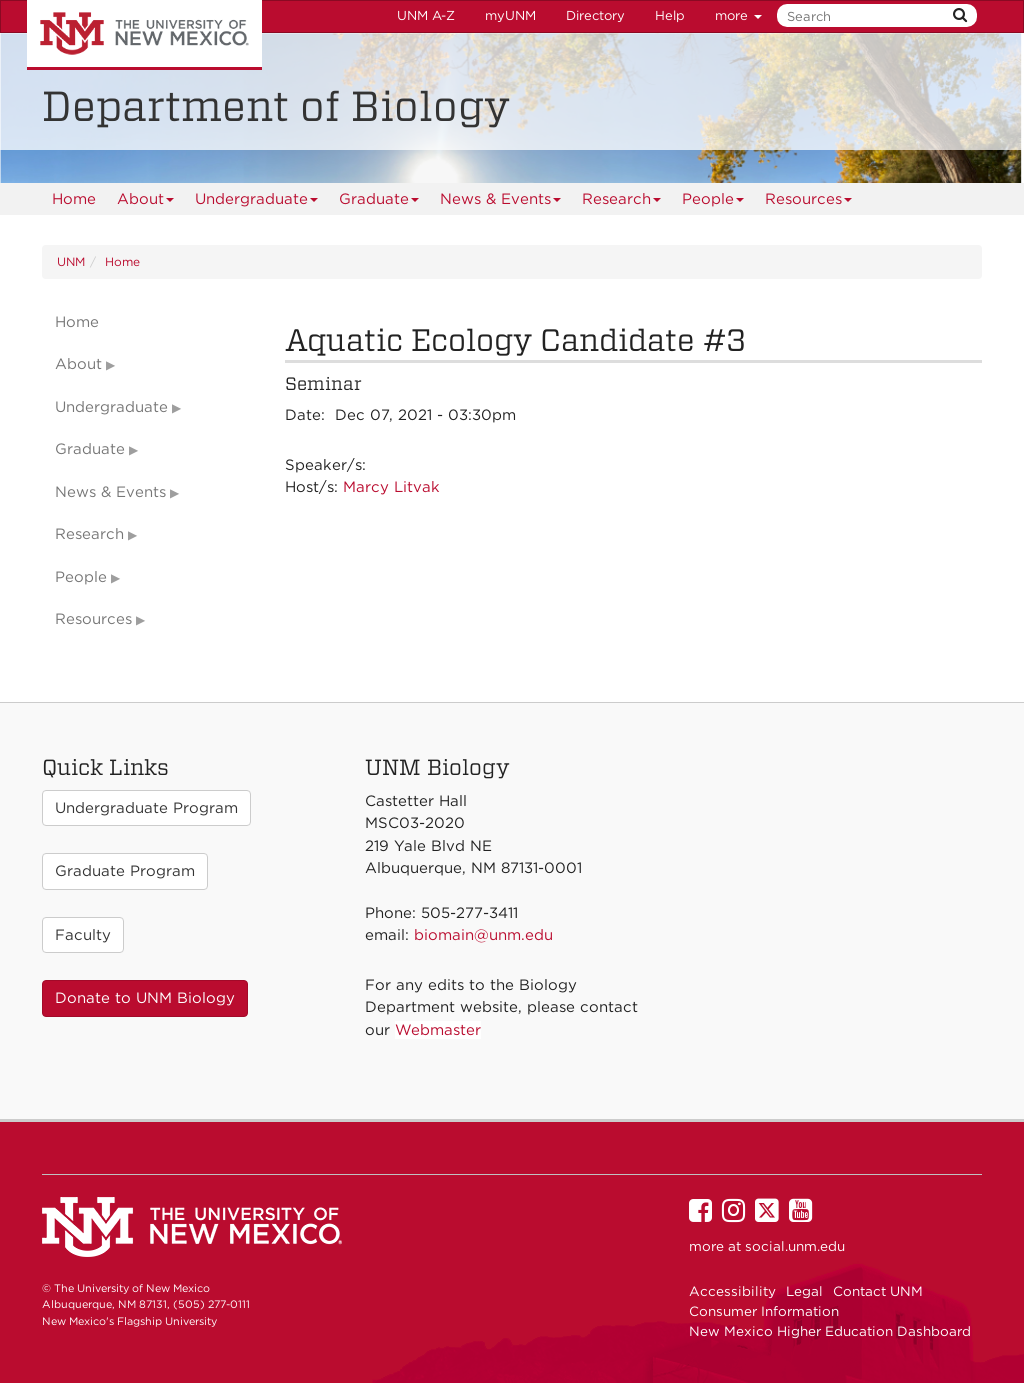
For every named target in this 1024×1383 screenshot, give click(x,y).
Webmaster (438, 1030)
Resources (809, 202)
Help (670, 15)
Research (622, 202)
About (146, 202)
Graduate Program (125, 871)
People (713, 202)
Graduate (379, 202)
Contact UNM (878, 1291)
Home (74, 199)
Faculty (83, 935)
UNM (71, 261)
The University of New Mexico (144, 35)
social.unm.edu (795, 1246)
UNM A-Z (426, 15)
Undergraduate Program (146, 808)
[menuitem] (74, 199)
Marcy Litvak (391, 487)
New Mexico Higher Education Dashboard (830, 1331)
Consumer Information (764, 1311)
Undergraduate (257, 202)
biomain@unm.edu (483, 935)
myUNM (510, 15)
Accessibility (732, 1291)
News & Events (501, 202)
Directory (595, 15)
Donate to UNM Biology (145, 998)
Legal (804, 1291)
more (738, 15)
